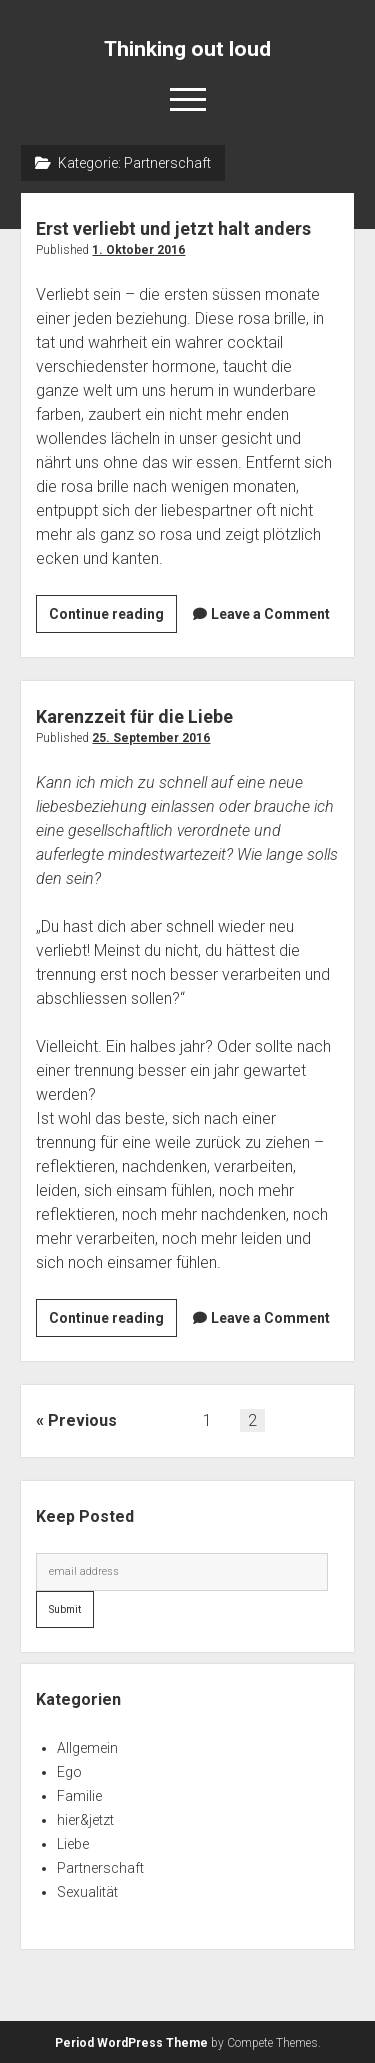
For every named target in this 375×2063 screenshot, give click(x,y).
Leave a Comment (270, 614)
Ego (69, 1772)
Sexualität (87, 1892)
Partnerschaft (100, 1868)
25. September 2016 (151, 738)
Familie (79, 1796)
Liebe (73, 1844)
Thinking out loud (187, 49)
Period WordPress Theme (131, 2043)
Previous (82, 1420)
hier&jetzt (85, 1820)
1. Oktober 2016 (138, 250)
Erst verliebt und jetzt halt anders (173, 228)
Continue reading (113, 617)
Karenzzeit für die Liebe (134, 716)
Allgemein (87, 1748)
